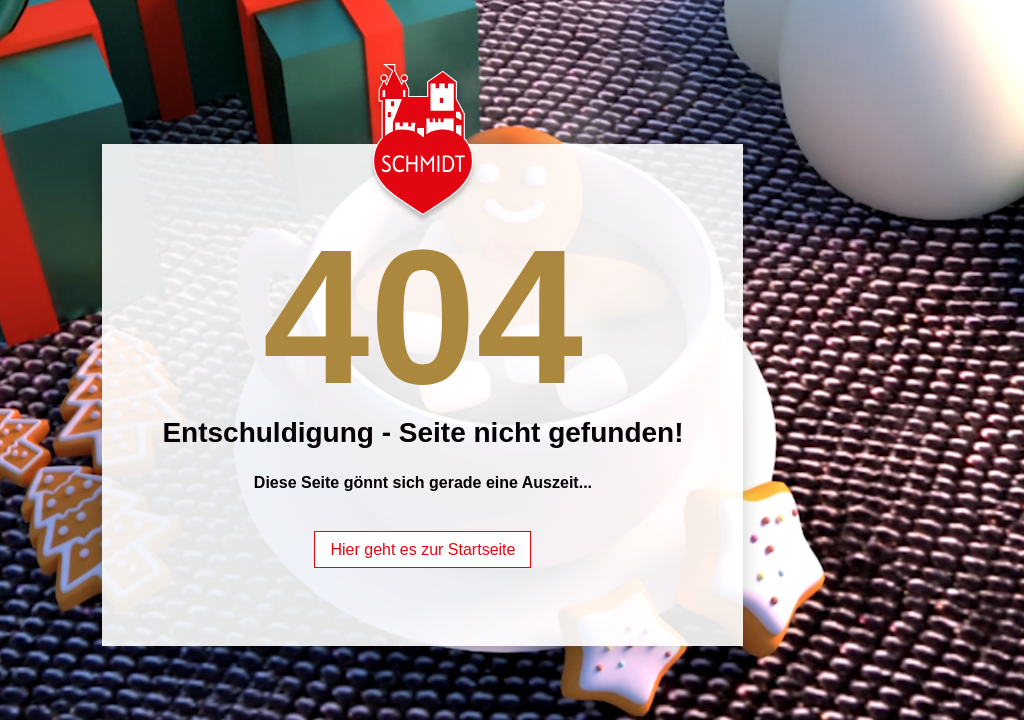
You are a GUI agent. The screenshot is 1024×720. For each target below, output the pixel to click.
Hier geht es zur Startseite (422, 549)
